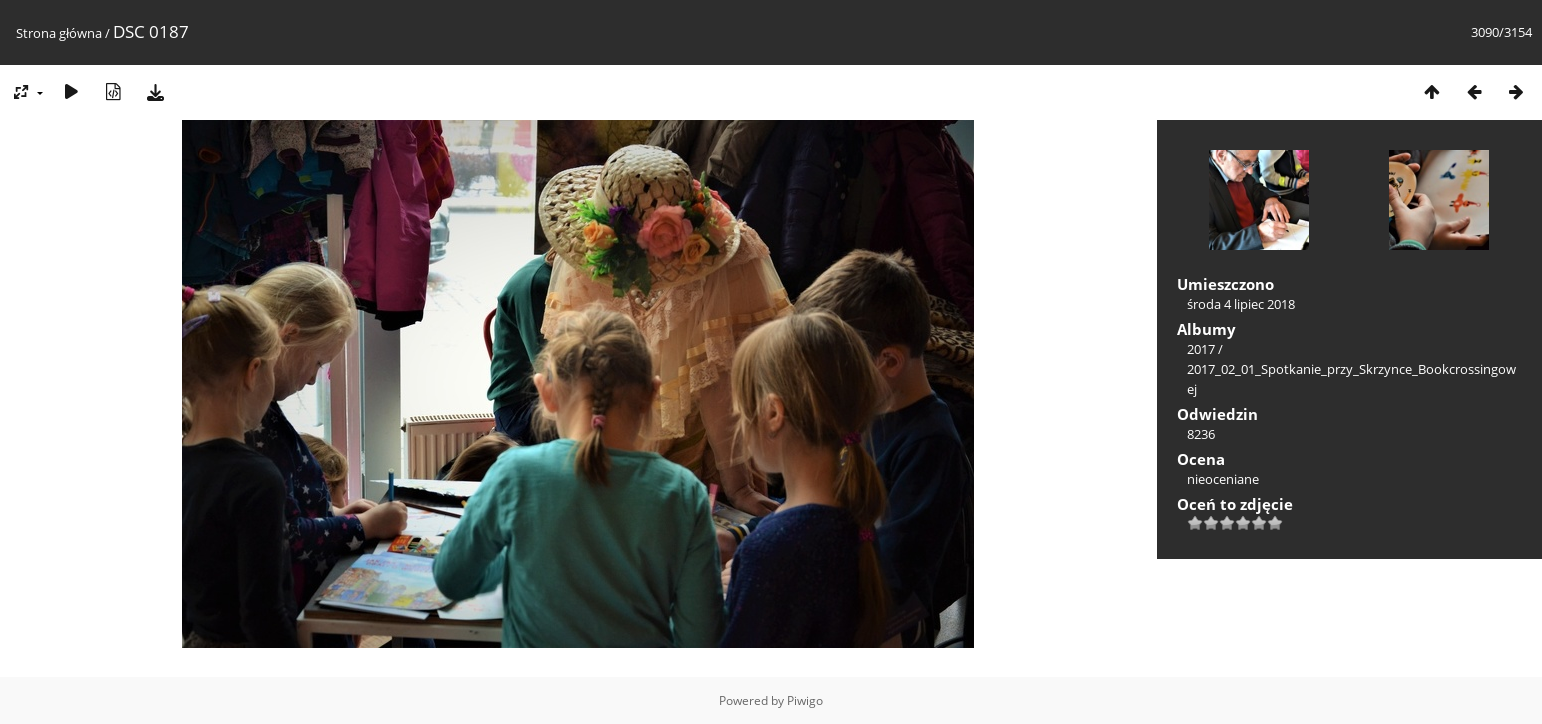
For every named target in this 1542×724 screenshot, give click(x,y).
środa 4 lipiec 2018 (1241, 304)
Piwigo (805, 700)
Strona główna (59, 33)
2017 (1201, 349)
